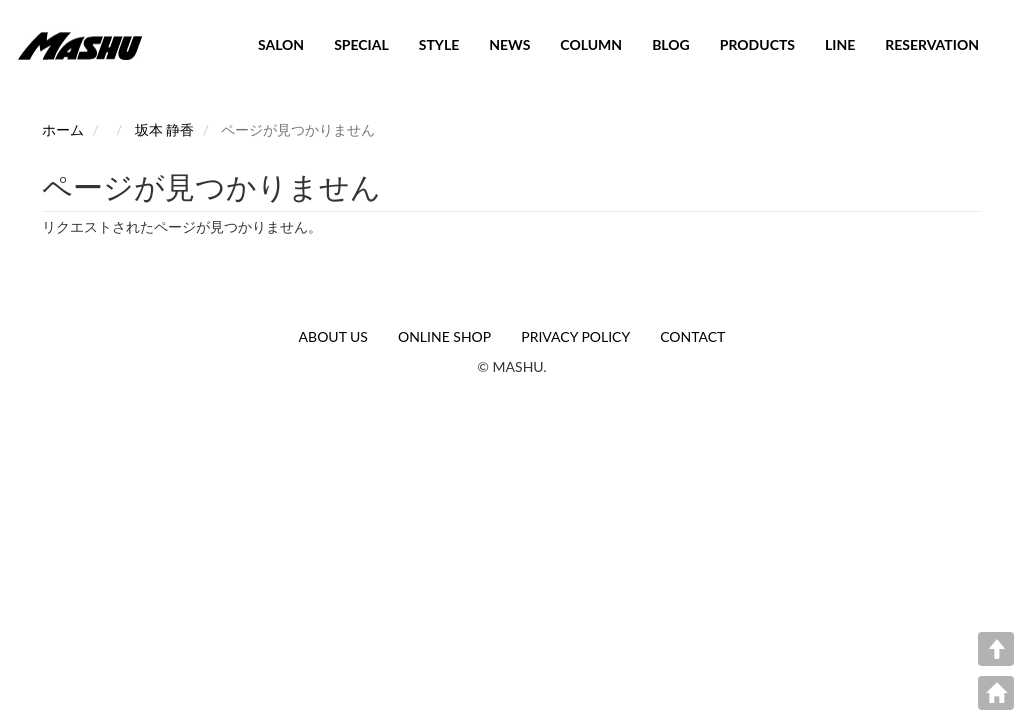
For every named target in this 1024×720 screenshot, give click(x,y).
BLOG (671, 44)
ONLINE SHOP (444, 336)
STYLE (439, 44)
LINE (840, 44)
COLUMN (591, 44)
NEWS (509, 44)
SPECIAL (361, 44)
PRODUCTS (757, 44)
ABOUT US (333, 336)
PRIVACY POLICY (575, 336)
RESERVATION (932, 44)
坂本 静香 (165, 129)
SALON (281, 44)
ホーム (63, 129)
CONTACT (692, 336)
